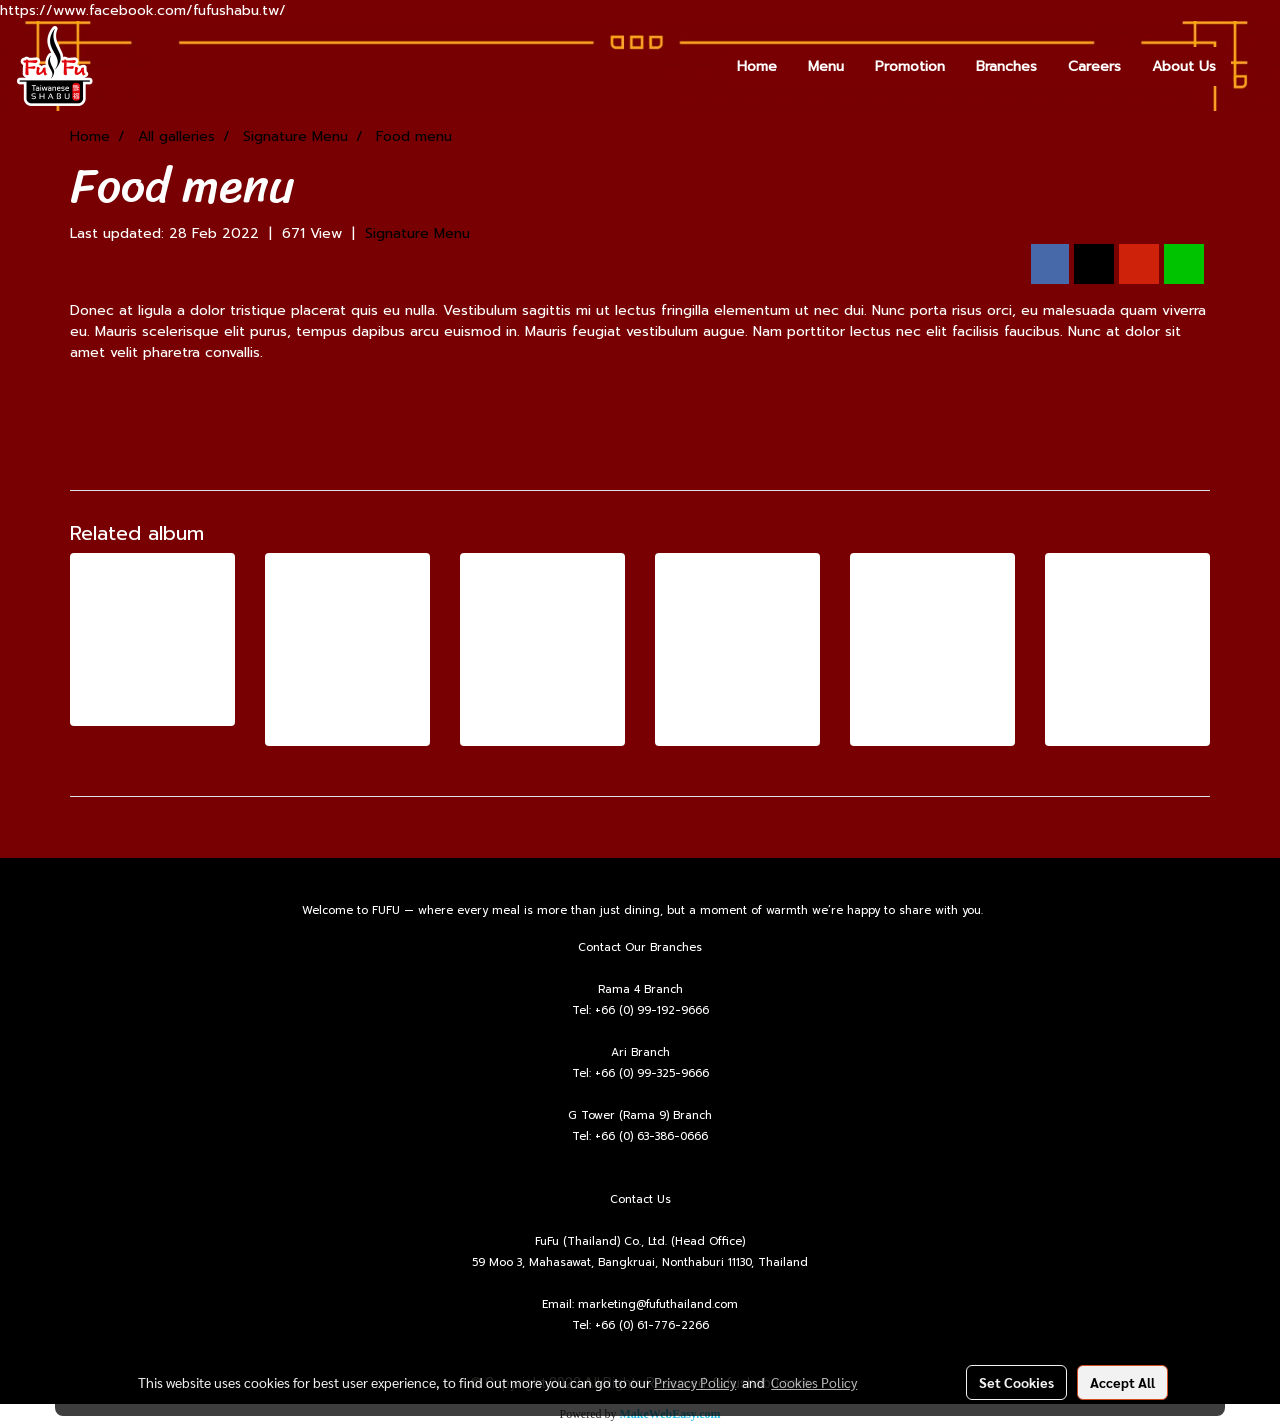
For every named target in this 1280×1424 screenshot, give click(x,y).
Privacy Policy (695, 1382)
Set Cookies (1016, 1382)
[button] (1249, 66)
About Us (1184, 66)
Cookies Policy (814, 1382)
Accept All (1122, 1382)
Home (757, 66)
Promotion (910, 66)
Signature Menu (417, 233)
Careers (1094, 66)
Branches (1006, 66)
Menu (826, 66)
